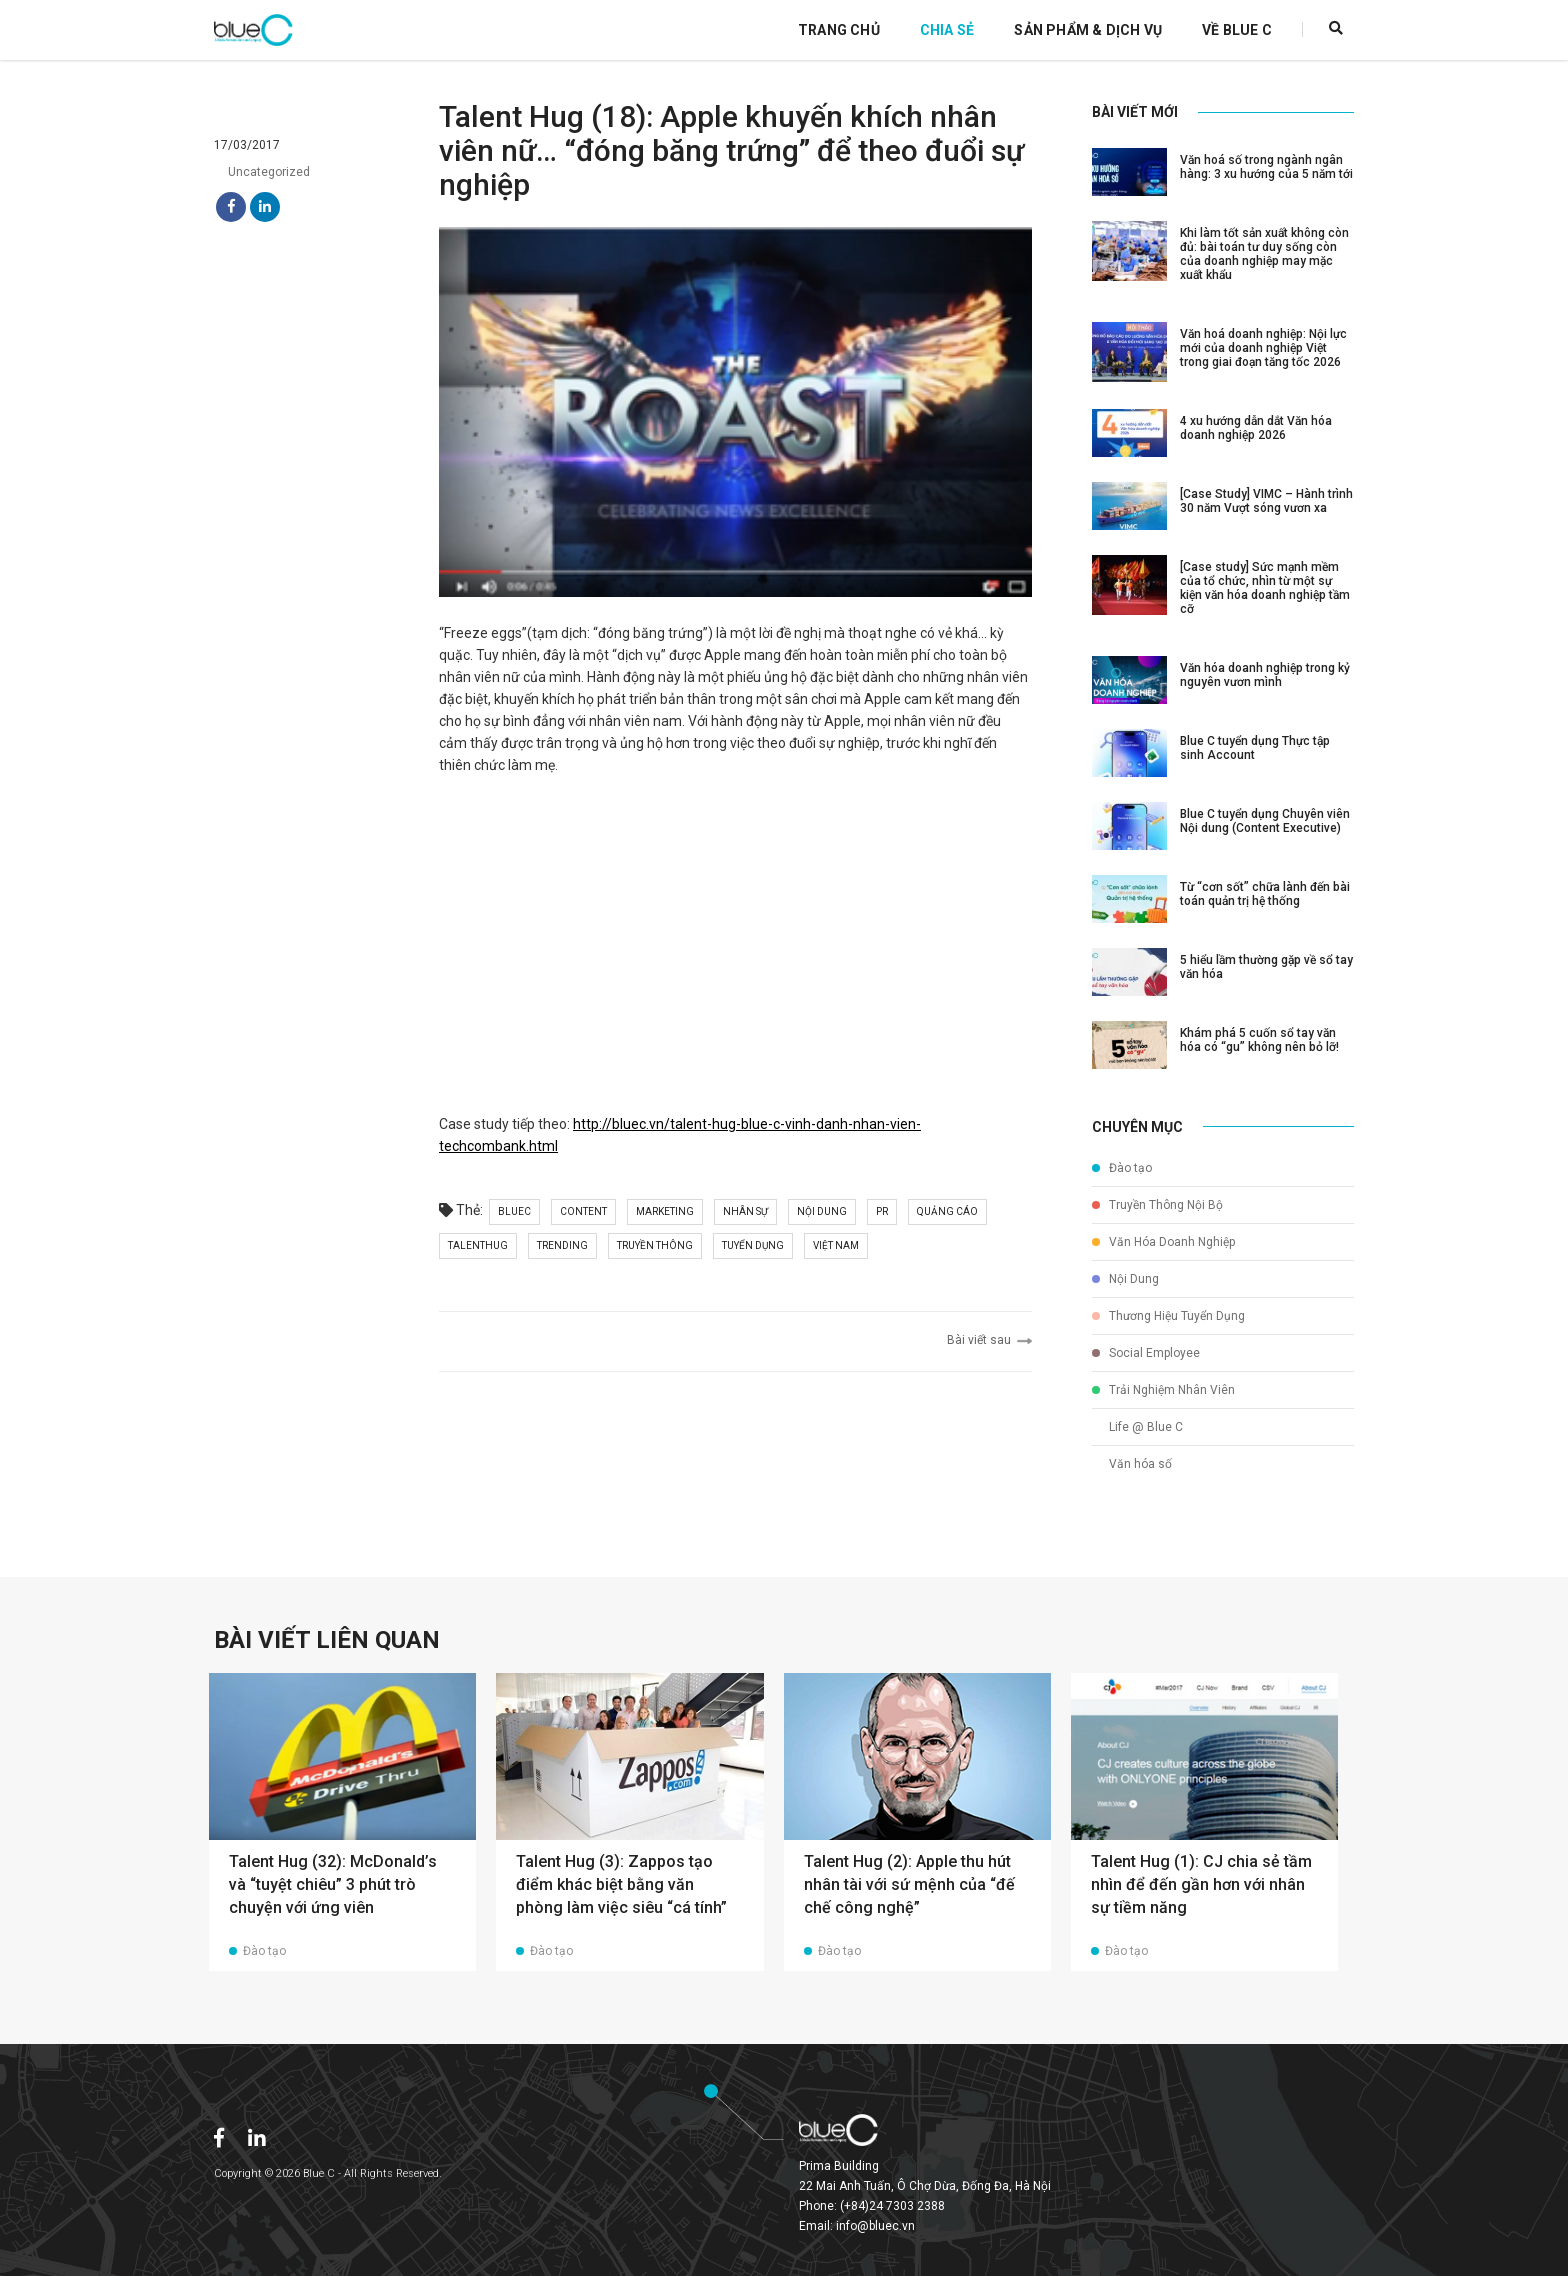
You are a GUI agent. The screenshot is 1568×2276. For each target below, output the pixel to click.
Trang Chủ (839, 30)
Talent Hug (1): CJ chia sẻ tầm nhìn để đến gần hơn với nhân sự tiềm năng (1201, 1884)
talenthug (478, 1245)
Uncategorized (262, 172)
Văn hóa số (1132, 1464)
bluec (514, 1211)
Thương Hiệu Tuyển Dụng (1168, 1316)
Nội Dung (1125, 1279)
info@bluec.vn (875, 2226)
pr (882, 1211)
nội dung (822, 1211)
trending (562, 1245)
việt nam (836, 1245)
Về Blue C (1237, 30)
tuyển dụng (753, 1245)
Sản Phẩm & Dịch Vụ (1088, 30)
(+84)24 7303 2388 (892, 2206)
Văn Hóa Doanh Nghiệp (1163, 1242)
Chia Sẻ (947, 30)
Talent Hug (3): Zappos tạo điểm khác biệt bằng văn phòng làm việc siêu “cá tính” (621, 1884)
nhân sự (745, 1211)
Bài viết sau (989, 1340)
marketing (665, 1211)
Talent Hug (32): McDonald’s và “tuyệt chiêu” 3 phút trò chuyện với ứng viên (333, 1884)
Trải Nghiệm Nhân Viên (1163, 1390)
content (583, 1211)
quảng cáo (947, 1211)
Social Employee (1146, 1353)
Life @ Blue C (1137, 1427)
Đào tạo (1122, 1168)
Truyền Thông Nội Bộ (1157, 1205)
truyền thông (655, 1245)
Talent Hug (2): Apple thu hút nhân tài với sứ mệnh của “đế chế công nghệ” (909, 1884)
